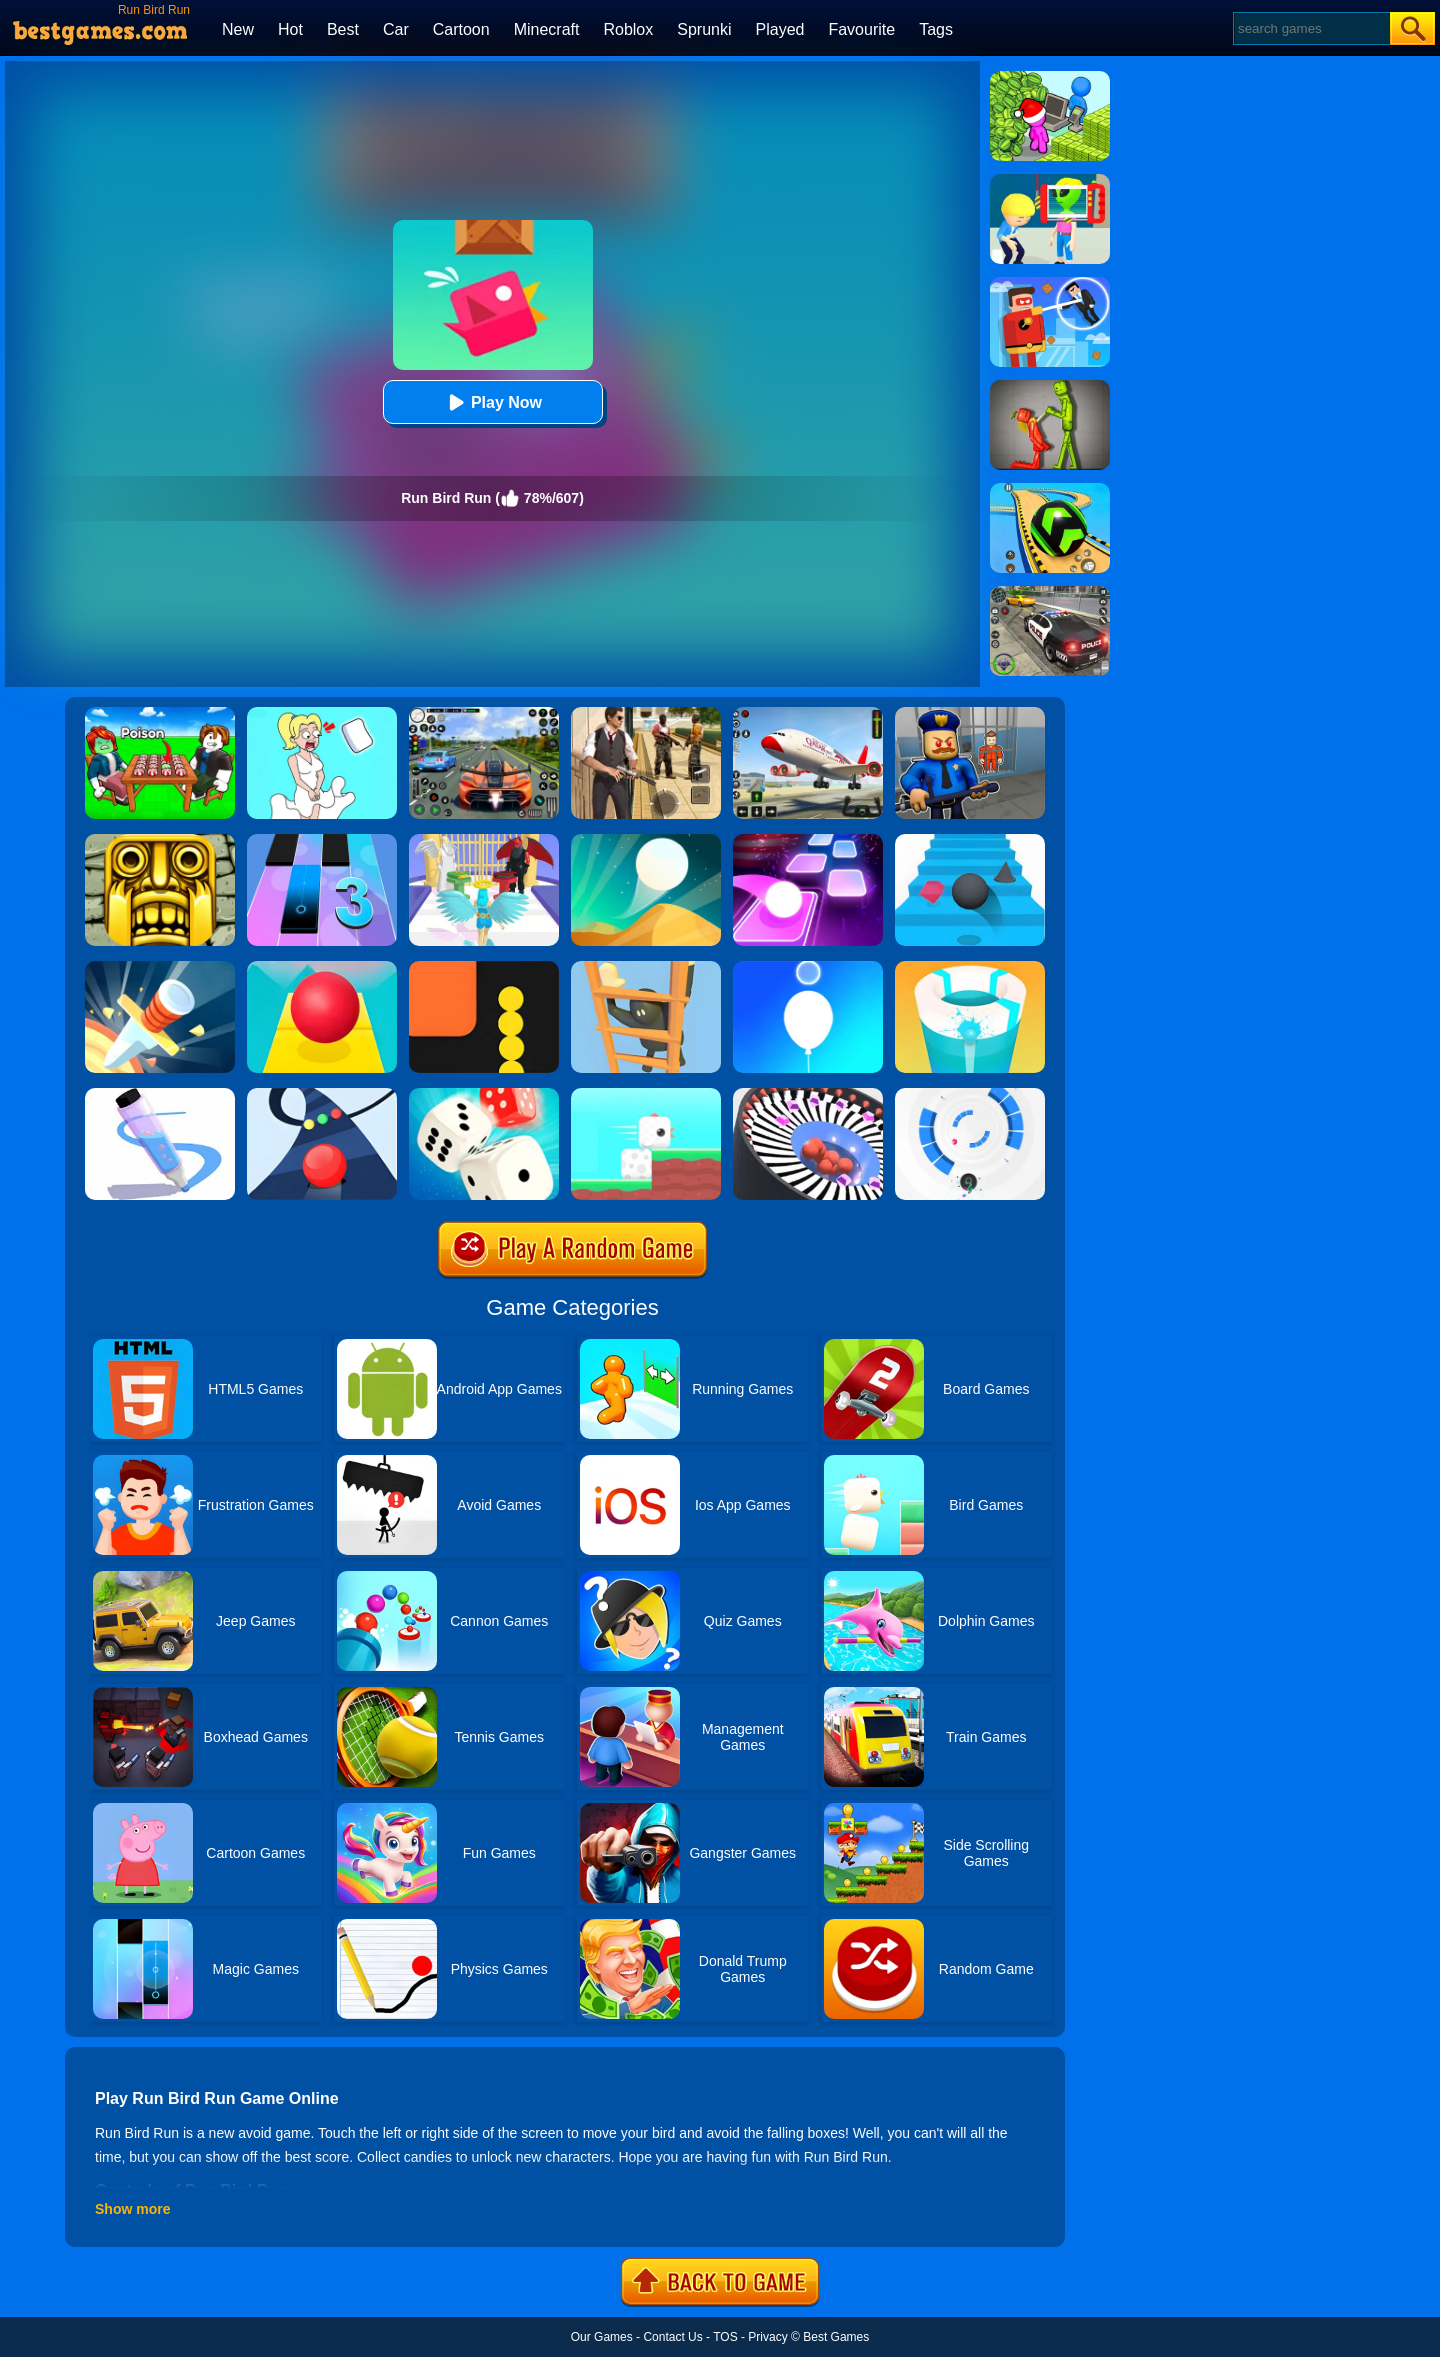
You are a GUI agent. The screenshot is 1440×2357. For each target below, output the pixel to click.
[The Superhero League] (1050, 284)
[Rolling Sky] (322, 968)
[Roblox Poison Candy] (160, 714)
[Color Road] (322, 1095)
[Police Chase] (1050, 593)
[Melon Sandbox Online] (1050, 387)
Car (396, 29)
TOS (725, 2337)
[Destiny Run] (484, 841)
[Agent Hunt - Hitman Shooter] (646, 714)
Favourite (861, 29)
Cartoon (461, 29)
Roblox (628, 29)
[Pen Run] (160, 1095)
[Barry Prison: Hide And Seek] (970, 714)
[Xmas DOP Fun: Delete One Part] (322, 714)
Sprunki (704, 29)
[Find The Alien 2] (1050, 181)
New (238, 29)
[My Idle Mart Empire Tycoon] (1050, 78)
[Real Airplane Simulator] (808, 714)
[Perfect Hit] (808, 1095)
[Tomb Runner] (160, 841)
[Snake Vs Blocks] (484, 968)
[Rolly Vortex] (970, 1095)
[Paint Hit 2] (970, 968)
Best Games (836, 2337)
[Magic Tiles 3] (322, 841)
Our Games (602, 2337)
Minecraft (547, 29)
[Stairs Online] (970, 841)
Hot (290, 29)
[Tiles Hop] (808, 841)
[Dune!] (646, 841)
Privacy (767, 2337)
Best (343, 29)
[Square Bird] (646, 1095)
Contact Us (672, 2337)
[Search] (1310, 28)
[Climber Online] (646, 968)
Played (780, 29)
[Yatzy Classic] (484, 1095)
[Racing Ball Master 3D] (1050, 490)
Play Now (492, 402)
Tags (936, 29)
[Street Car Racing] (484, 714)
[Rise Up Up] (808, 968)
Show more (132, 2209)
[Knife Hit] (160, 968)
